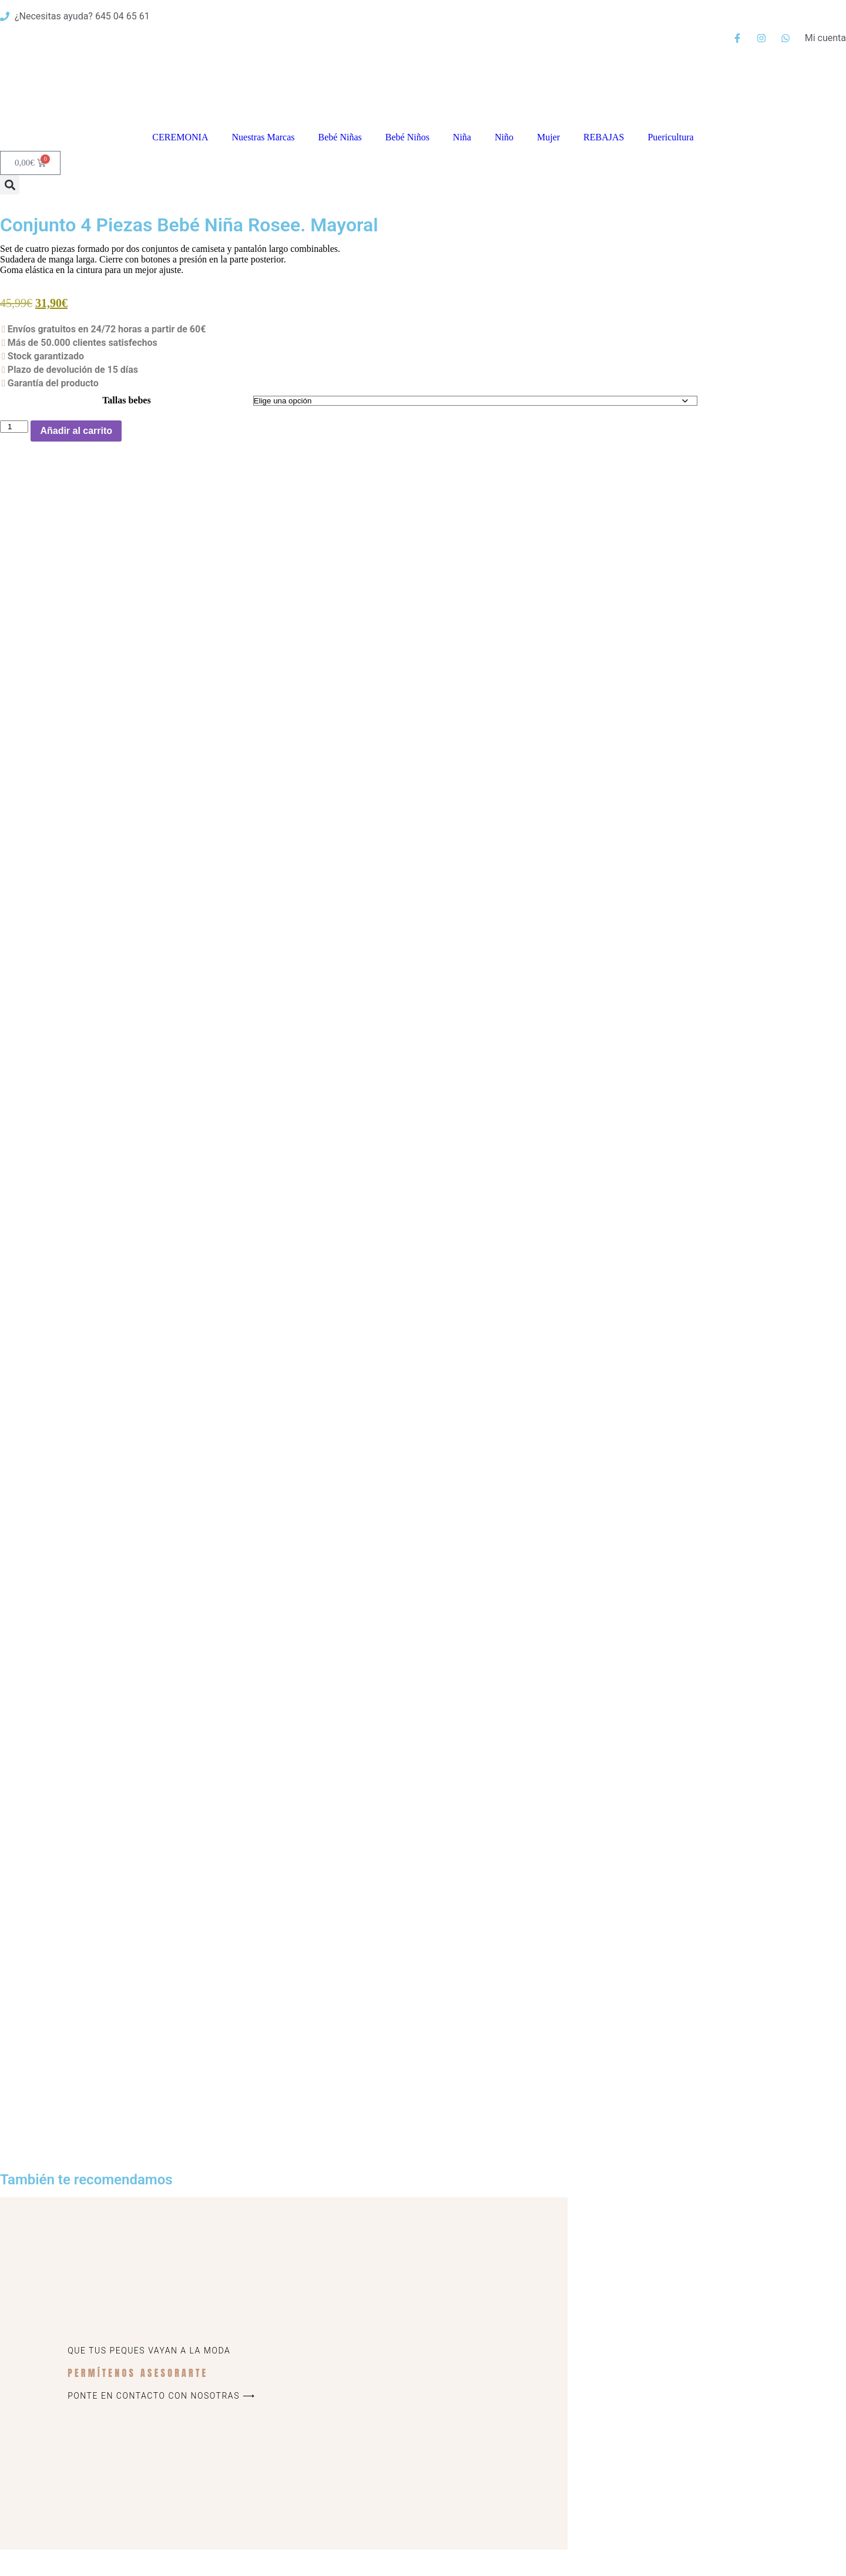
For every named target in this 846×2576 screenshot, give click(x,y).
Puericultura (670, 137)
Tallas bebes (126, 400)
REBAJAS (603, 137)
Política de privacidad (692, 2496)
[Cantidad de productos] (14, 426)
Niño (504, 137)
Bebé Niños (407, 137)
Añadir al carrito (76, 431)
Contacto (481, 2565)
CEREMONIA (180, 137)
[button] (9, 184)
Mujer (548, 137)
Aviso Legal (674, 2481)
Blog (660, 2451)
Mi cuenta (599, 2565)
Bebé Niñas (340, 137)
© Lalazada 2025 (129, 2565)
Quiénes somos (682, 2436)
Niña (462, 137)
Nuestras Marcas (262, 137)
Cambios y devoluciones (699, 2466)
